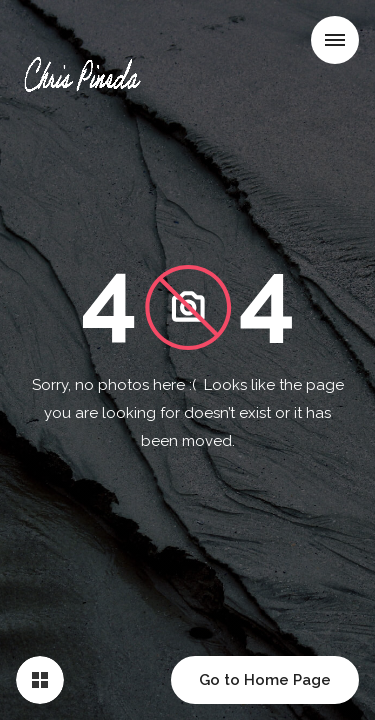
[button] (335, 40)
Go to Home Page (265, 680)
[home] (87, 44)
